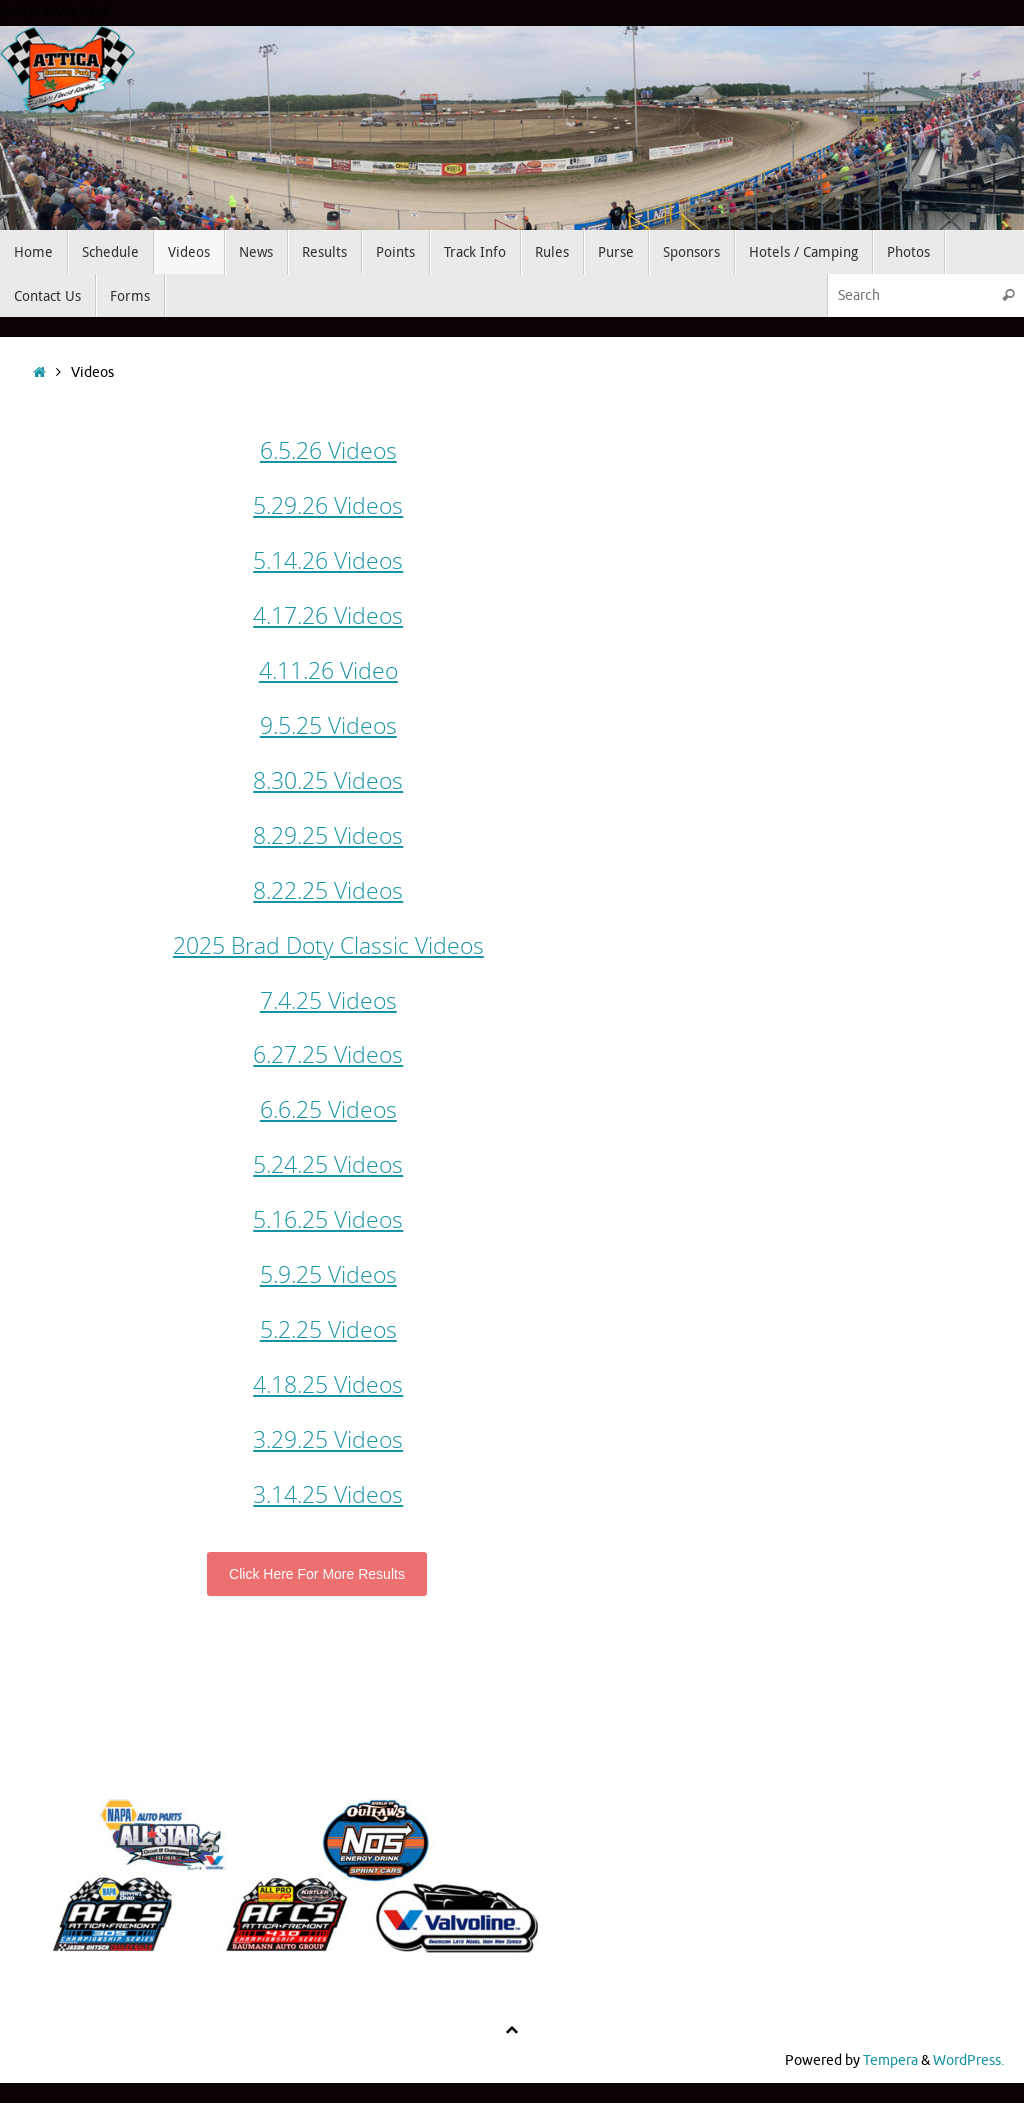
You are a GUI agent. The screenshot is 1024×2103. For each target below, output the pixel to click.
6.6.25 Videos (328, 1109)
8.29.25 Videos (328, 835)
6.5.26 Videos (328, 450)
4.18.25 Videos (328, 1384)
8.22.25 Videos (328, 890)
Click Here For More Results (317, 1574)
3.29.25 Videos (328, 1439)
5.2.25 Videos (328, 1329)
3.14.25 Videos (328, 1494)
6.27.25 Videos (328, 1054)
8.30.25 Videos (328, 780)
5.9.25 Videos (328, 1274)
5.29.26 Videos (328, 505)
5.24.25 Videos (328, 1164)
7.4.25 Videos (328, 1000)
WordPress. (968, 2060)
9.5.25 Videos (328, 725)
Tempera (890, 2060)
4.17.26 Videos (328, 615)
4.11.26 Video (328, 670)
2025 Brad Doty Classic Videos (328, 945)
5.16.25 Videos (328, 1219)
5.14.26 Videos (328, 560)
